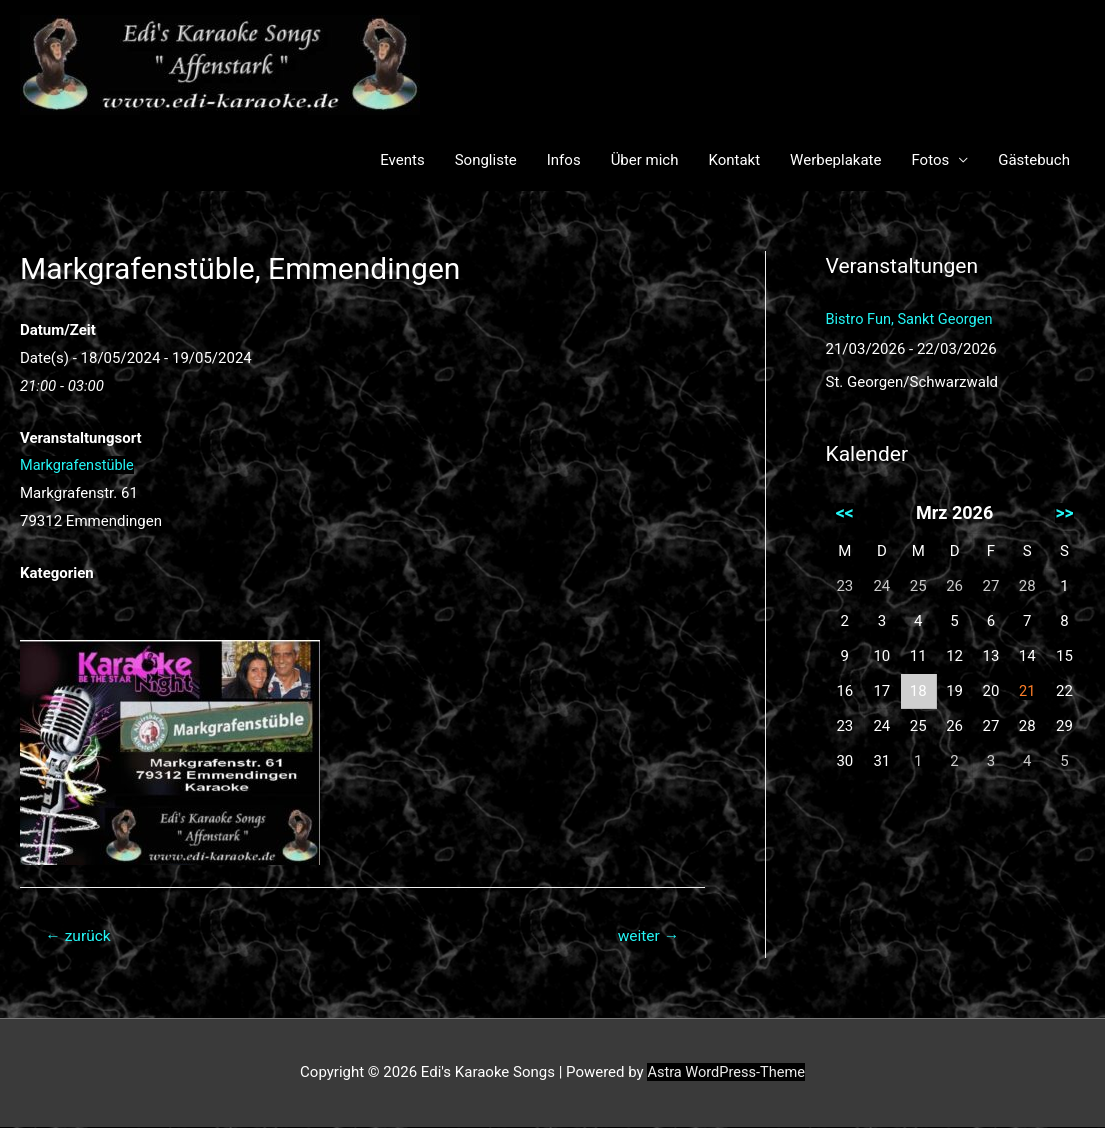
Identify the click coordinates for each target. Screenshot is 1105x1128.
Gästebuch (1034, 160)
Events (402, 160)
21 (1026, 691)
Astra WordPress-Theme (726, 1073)
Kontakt (734, 160)
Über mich (645, 160)
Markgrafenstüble (78, 465)
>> (1064, 512)
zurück (79, 936)
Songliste (486, 160)
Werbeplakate (835, 160)
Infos (564, 160)
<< (845, 512)
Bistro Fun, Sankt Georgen (912, 319)
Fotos (930, 160)
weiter (646, 936)
